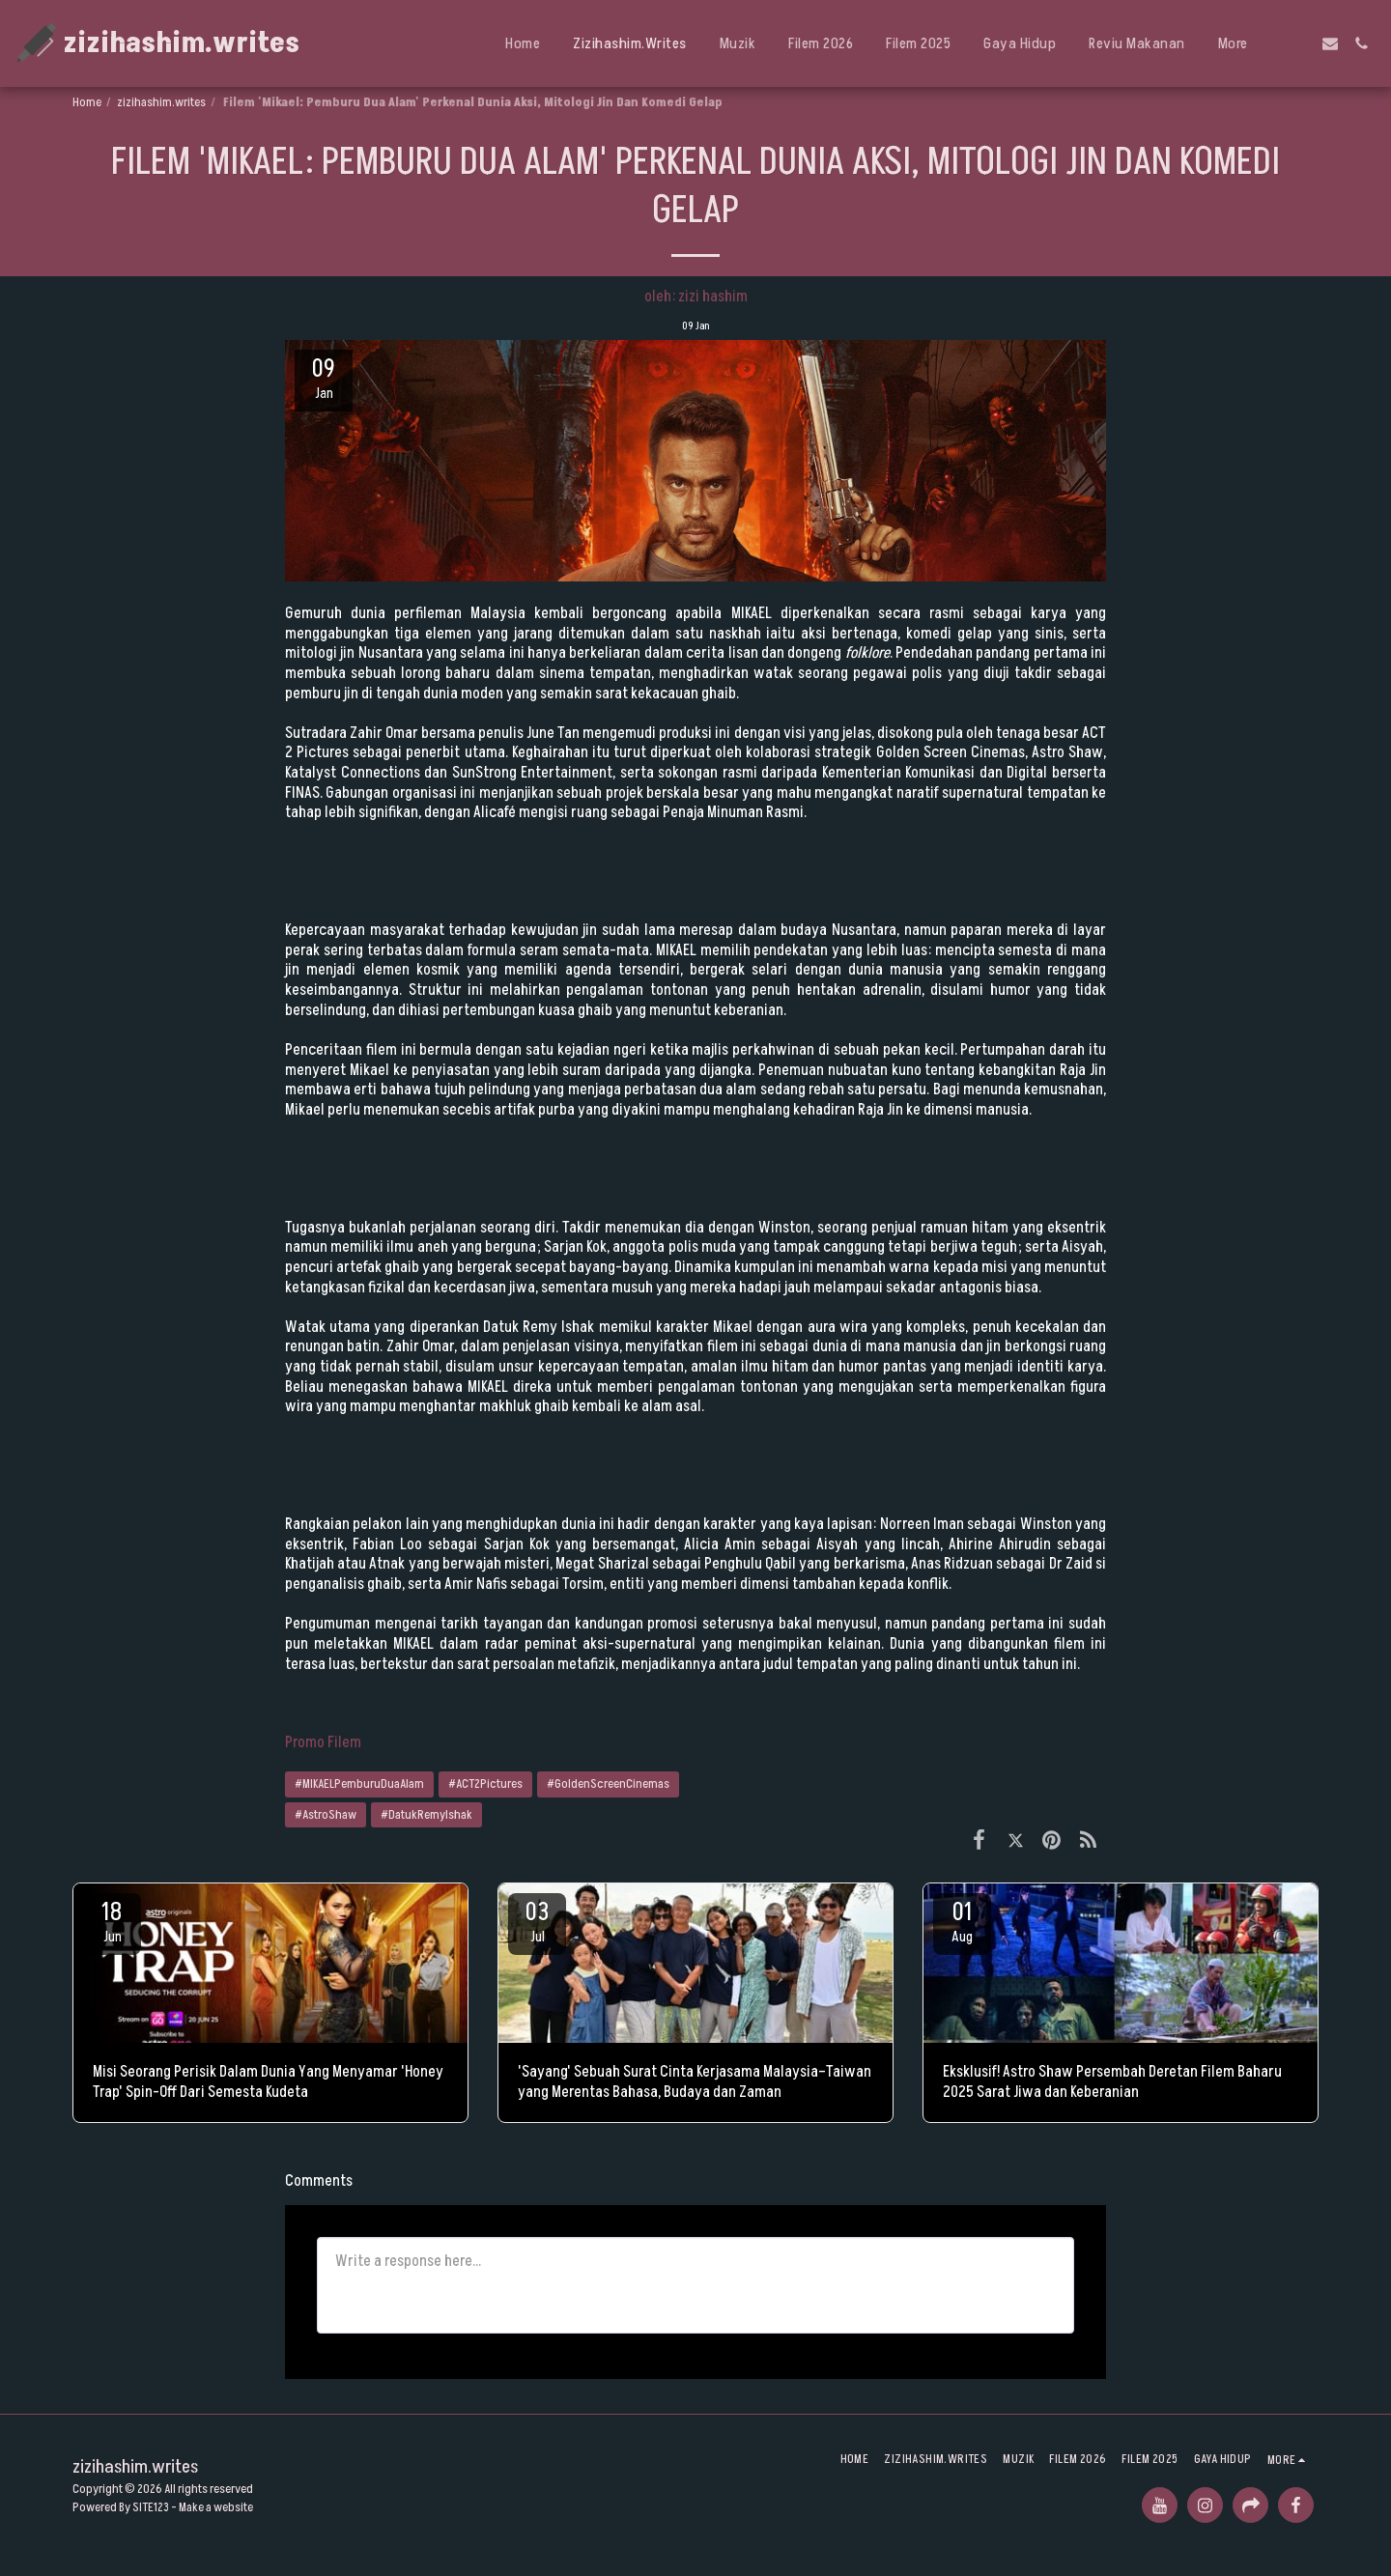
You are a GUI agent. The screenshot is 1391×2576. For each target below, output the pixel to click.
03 (537, 1921)
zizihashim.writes (161, 102)
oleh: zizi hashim (696, 296)
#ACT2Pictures (485, 1784)
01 (962, 1921)
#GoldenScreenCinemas (608, 1784)
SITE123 (150, 2507)
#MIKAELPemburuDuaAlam (359, 1784)
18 (112, 1921)
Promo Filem (323, 1742)
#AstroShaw (325, 1815)
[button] (1299, 43)
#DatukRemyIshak (426, 1815)
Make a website (216, 2507)
